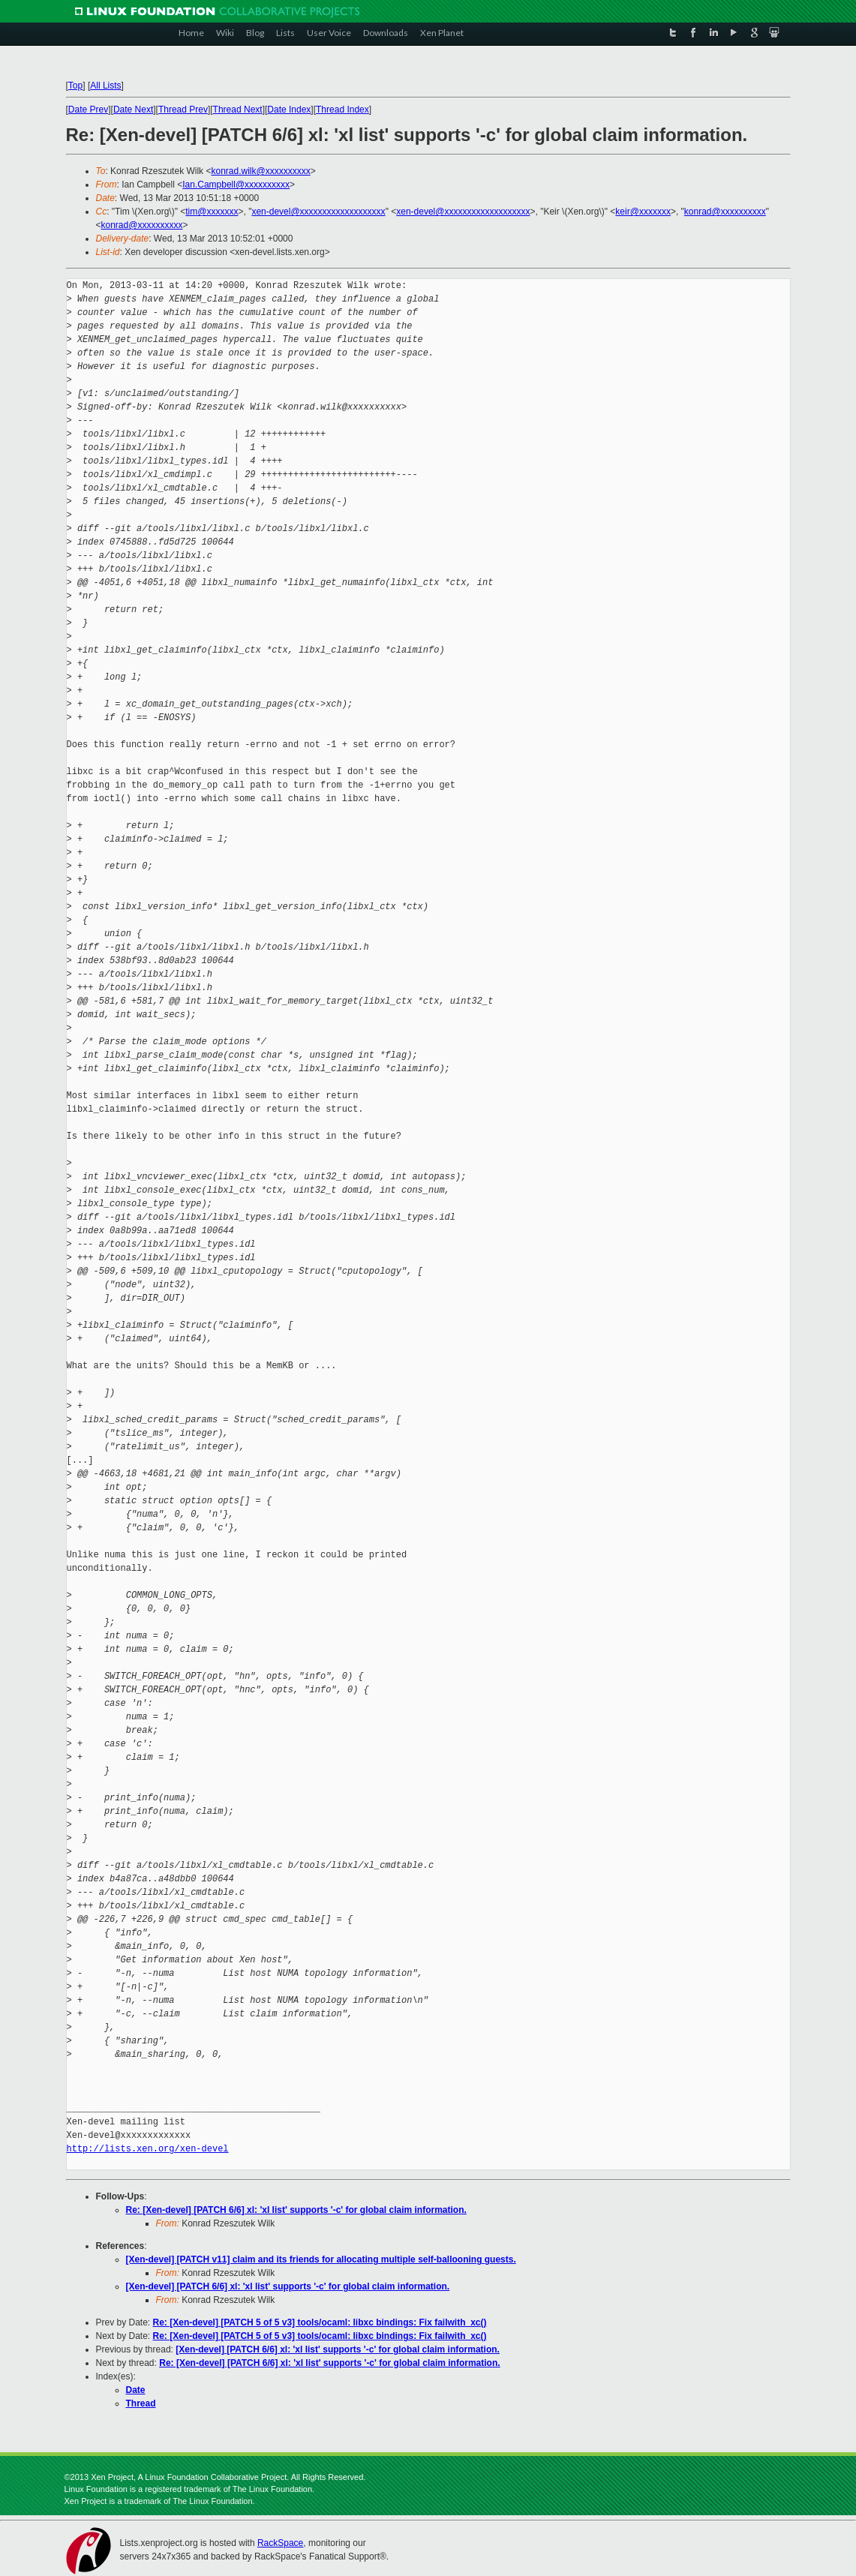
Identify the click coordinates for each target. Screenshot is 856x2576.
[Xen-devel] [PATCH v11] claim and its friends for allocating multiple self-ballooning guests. (321, 2259)
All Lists (105, 85)
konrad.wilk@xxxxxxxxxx (260, 171)
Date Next (133, 109)
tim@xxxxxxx (211, 211)
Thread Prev (183, 109)
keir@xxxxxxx (643, 211)
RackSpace (280, 2543)
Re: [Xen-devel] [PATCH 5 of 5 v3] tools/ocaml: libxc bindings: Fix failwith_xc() (320, 2322)
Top (75, 85)
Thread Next (238, 109)
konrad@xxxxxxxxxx (725, 211)
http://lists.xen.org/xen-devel (148, 2148)
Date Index (289, 109)
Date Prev (88, 109)
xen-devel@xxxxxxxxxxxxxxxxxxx (318, 211)
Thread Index (342, 109)
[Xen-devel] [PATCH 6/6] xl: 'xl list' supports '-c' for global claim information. (288, 2286)
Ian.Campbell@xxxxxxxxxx (236, 184)
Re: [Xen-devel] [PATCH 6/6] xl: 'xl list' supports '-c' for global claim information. (296, 2210)
